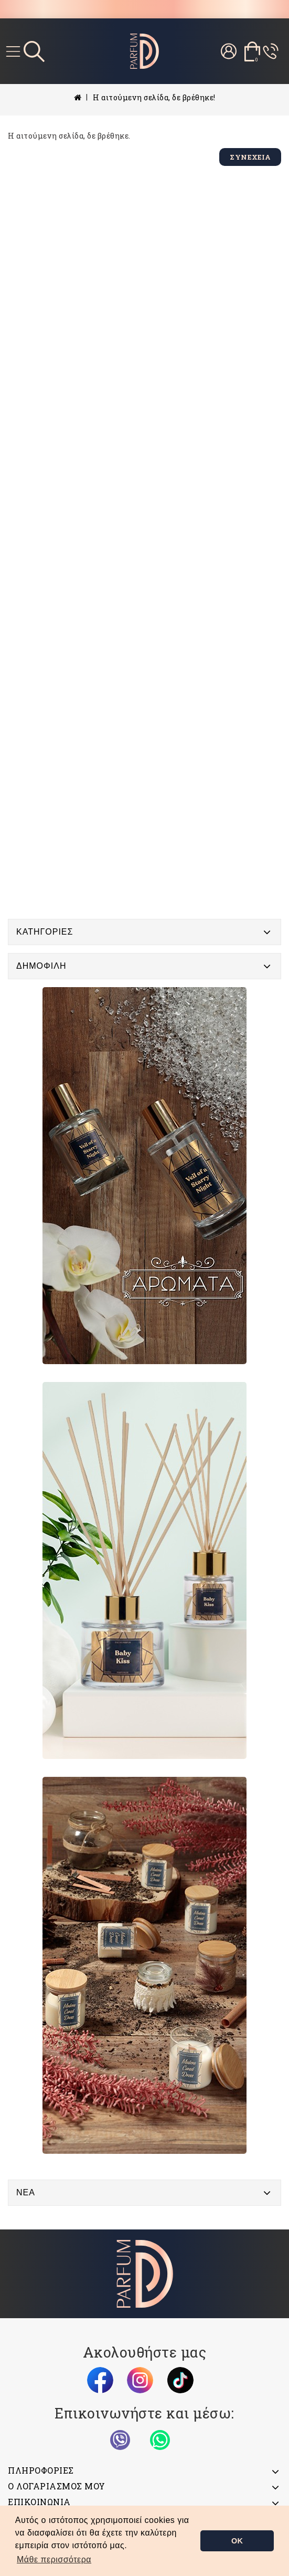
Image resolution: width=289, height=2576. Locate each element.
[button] (54, 2560)
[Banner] (144, 1175)
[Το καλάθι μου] (252, 51)
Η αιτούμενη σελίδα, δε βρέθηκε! (154, 97)
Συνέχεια (250, 157)
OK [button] (237, 2541)
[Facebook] (100, 2380)
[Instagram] (140, 2380)
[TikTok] (180, 2380)
